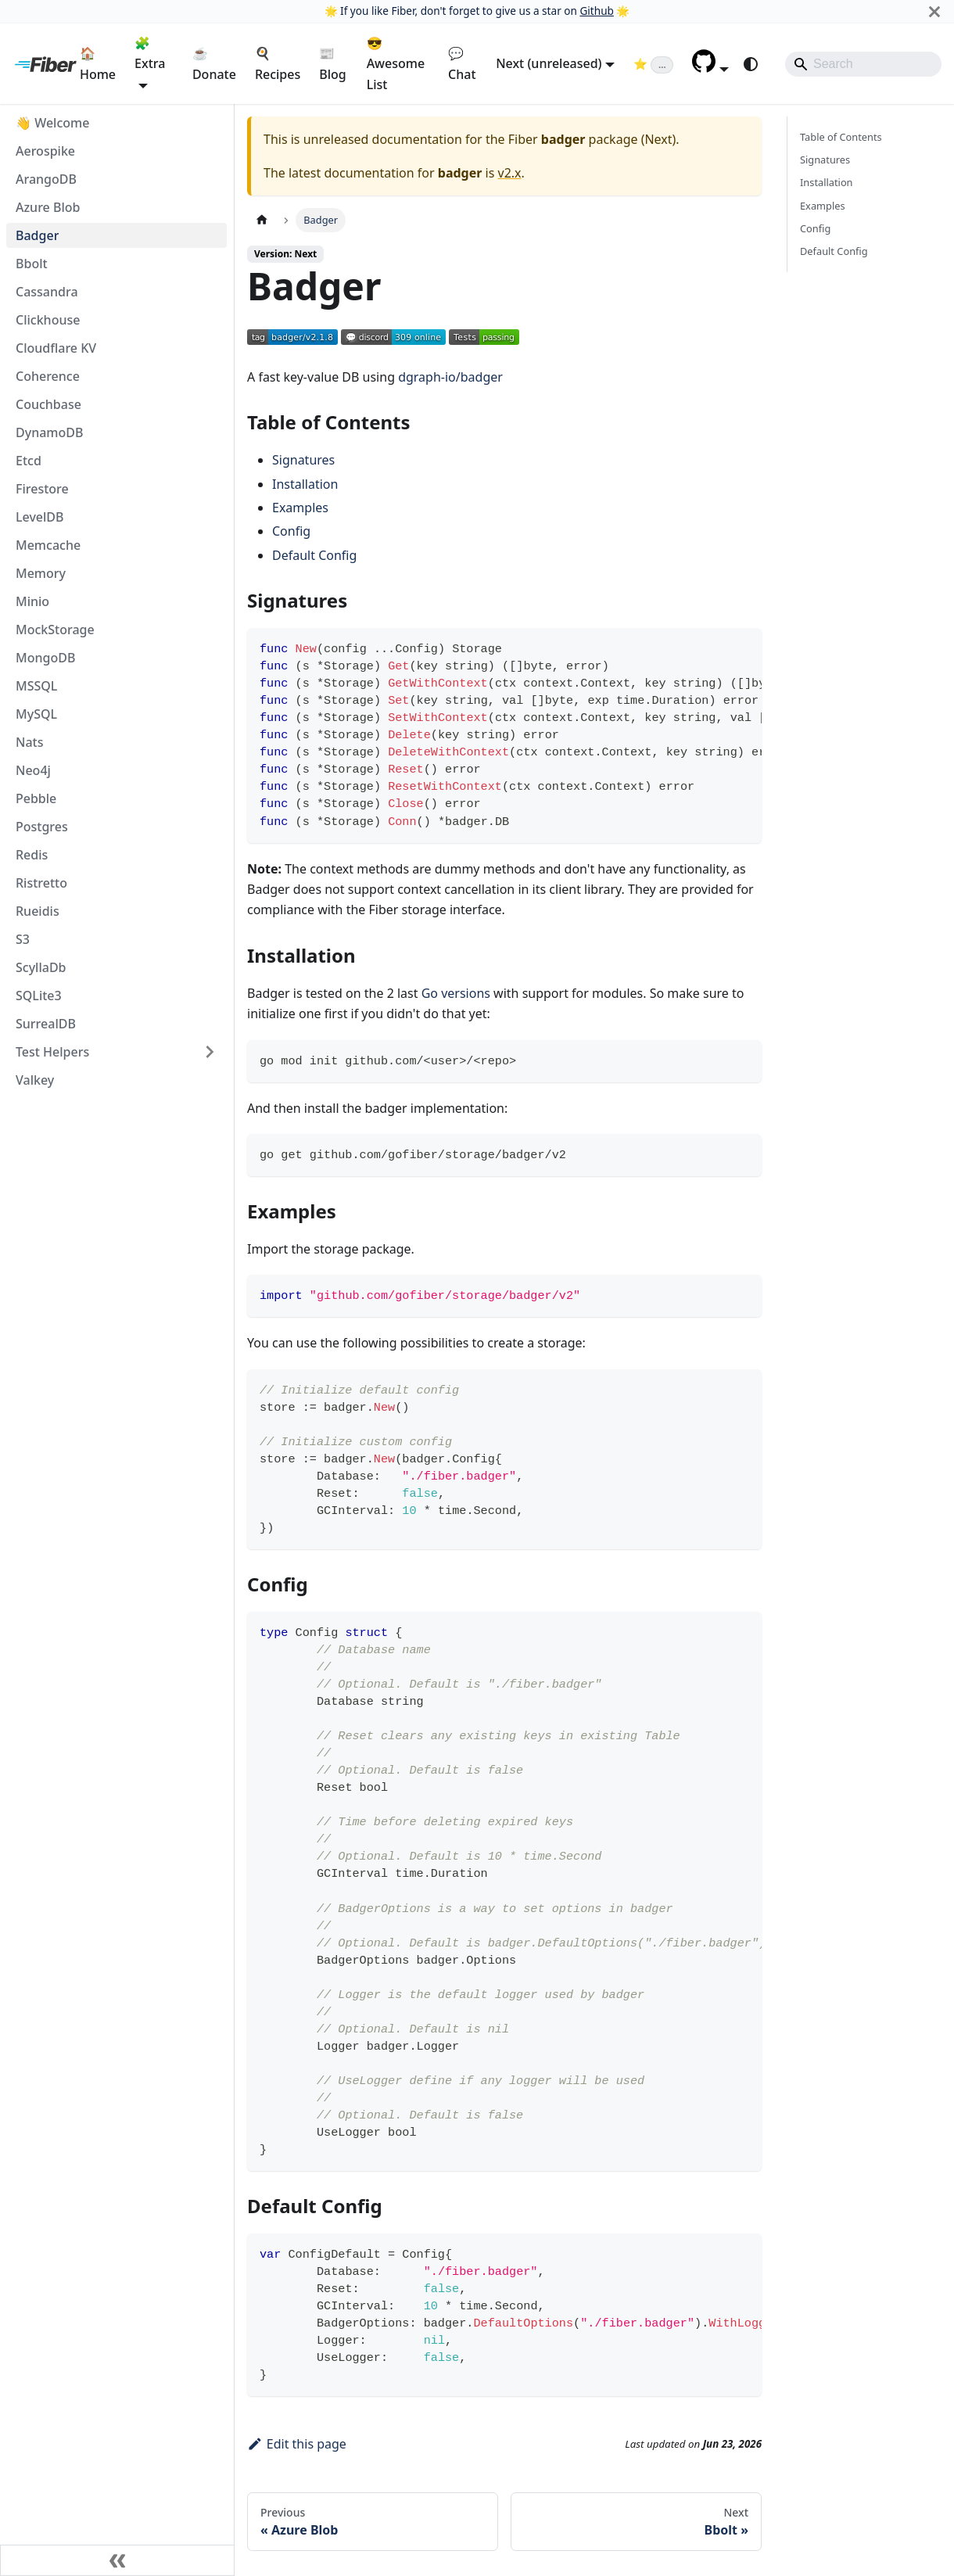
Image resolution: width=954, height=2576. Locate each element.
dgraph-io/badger (450, 377)
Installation (305, 484)
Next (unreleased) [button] (548, 63)
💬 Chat (461, 63)
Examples (300, 507)
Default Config (314, 555)
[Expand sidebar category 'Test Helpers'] (209, 1051)
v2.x (510, 172)
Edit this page (296, 2443)
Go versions (455, 993)
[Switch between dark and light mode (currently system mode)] (750, 64)
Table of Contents (841, 137)
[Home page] (262, 220)
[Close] (934, 11)
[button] (710, 68)
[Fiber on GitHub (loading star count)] (653, 63)
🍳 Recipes (277, 63)
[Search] (863, 64)
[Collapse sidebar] (117, 2560)
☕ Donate (214, 63)
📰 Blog (332, 63)
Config (291, 531)
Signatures (303, 459)
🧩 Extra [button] (149, 53)
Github (596, 10)
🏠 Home (98, 63)
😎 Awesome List (396, 63)
